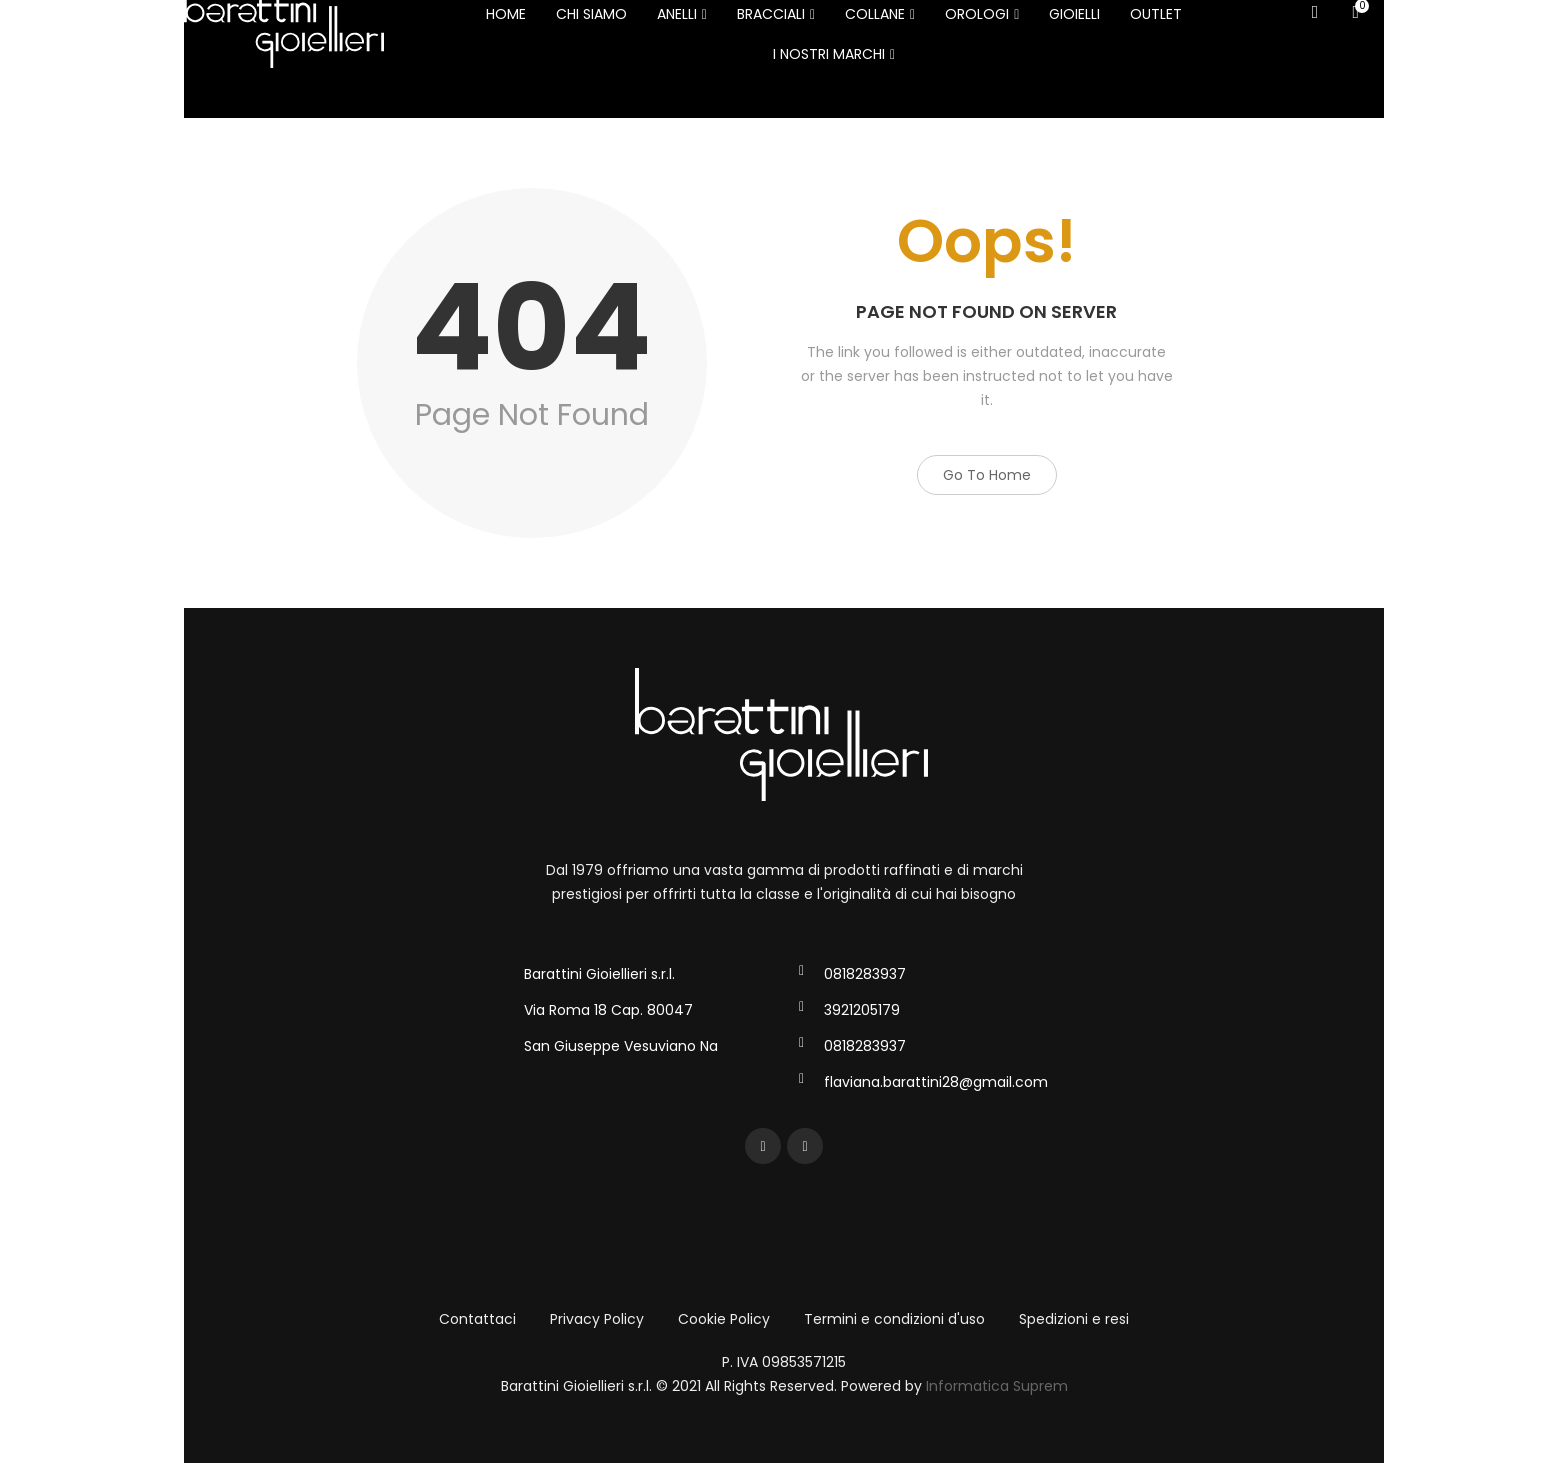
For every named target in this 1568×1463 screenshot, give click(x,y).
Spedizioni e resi (1074, 1319)
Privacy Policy (597, 1319)
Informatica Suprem (997, 1386)
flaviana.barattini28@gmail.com (936, 1082)
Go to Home (987, 475)
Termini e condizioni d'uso (894, 1319)
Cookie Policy (724, 1319)
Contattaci (477, 1319)
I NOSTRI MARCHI (834, 54)
